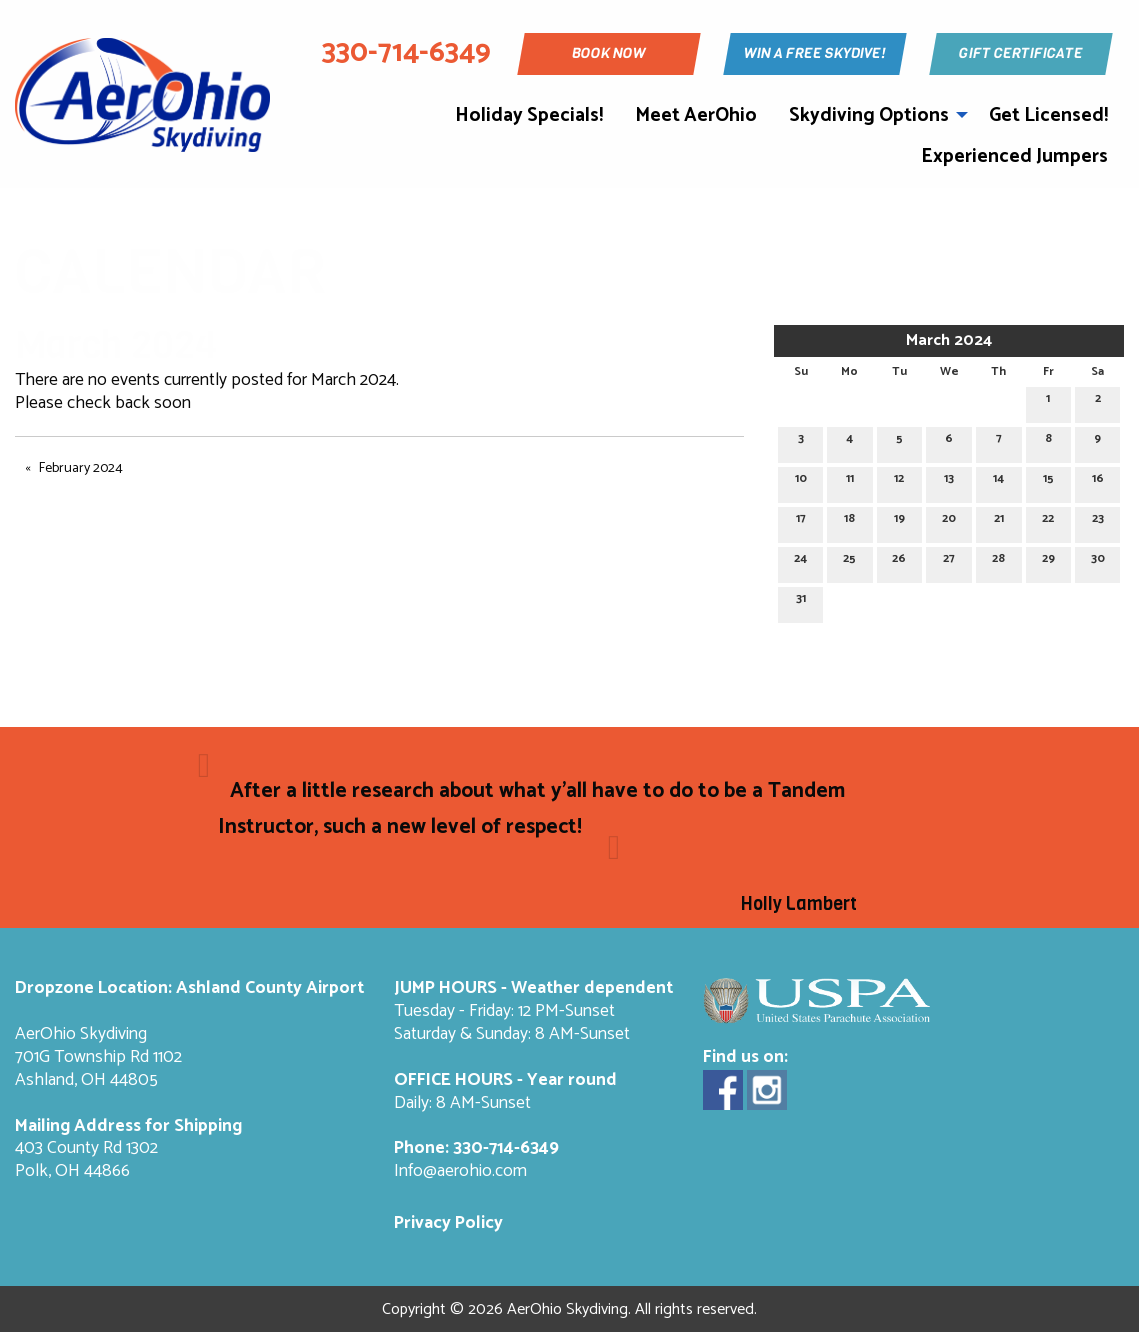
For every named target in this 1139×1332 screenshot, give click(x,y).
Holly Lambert (799, 904)
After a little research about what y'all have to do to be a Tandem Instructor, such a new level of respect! (531, 809)
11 (850, 481)
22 (1048, 521)
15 (1048, 481)
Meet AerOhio (696, 115)
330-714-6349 (506, 1148)
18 (849, 521)
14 (998, 481)
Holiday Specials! (529, 115)
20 (949, 521)
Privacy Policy (448, 1223)
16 (1098, 481)
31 (801, 601)
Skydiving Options (869, 115)
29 (1048, 561)
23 (1098, 521)
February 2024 (81, 468)
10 (801, 481)
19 (899, 521)
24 (800, 561)
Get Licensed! (1048, 115)
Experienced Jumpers (1014, 156)
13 (949, 481)
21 (999, 521)
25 (849, 561)
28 (998, 561)
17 (801, 521)
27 (949, 561)
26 (899, 561)
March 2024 (949, 340)
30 (1098, 561)
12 (899, 481)
